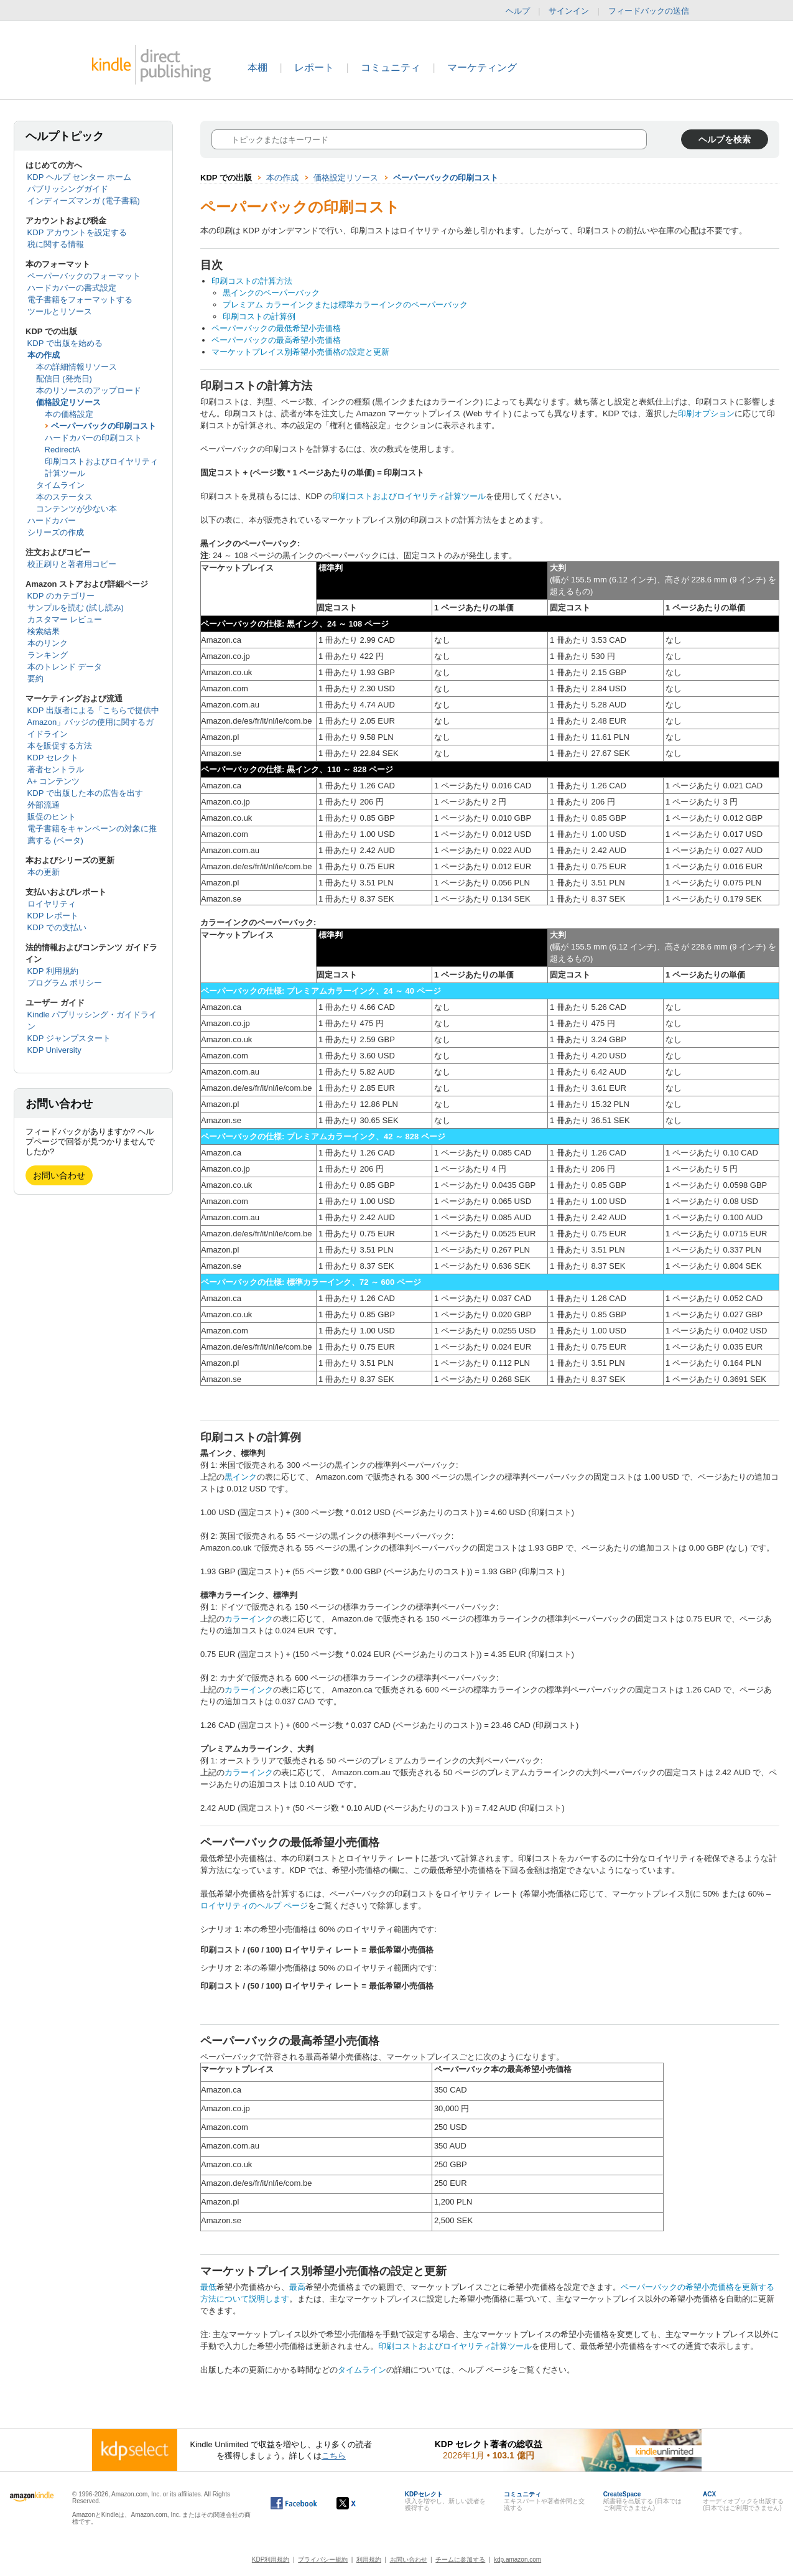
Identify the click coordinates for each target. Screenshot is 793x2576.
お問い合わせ (59, 1175)
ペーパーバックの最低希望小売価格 (276, 328)
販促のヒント (51, 816)
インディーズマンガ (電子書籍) (83, 200)
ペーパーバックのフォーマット (84, 276)
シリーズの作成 (55, 532)
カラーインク (249, 1618)
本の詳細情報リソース (76, 366)
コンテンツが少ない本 (76, 508)
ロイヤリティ (51, 903)
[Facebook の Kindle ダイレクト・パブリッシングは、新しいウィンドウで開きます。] (294, 2503)
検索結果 (43, 631)
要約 (35, 678)
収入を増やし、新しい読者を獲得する (445, 2501)
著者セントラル (55, 769)
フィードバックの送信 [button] (655, 11)
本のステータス (64, 497)
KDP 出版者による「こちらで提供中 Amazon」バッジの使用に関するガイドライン (93, 722)
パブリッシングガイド (67, 189)
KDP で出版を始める (65, 343)
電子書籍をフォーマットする (79, 299)
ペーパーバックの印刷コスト (103, 426)
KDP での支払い (56, 927)
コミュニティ (390, 67)
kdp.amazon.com (517, 2559)
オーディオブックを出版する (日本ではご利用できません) (743, 2501)
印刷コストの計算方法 (251, 281)
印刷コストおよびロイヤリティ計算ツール (409, 496)
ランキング (47, 655)
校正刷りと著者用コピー (71, 564)
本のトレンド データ (65, 666)
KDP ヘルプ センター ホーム (79, 177)
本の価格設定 (69, 414)
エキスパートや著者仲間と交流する (544, 2501)
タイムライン (60, 485)
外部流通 (43, 805)
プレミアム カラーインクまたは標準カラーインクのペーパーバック (345, 304)
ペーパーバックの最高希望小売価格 (276, 340)
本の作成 (43, 355)
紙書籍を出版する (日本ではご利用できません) (642, 2501)
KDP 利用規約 (52, 971)
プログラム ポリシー (65, 982)
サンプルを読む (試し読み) (75, 607)
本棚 (257, 67)
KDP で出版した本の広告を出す (85, 793)
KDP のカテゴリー (61, 595)
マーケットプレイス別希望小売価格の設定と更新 (300, 352)
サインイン (569, 11)
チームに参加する (460, 2559)
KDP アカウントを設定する (77, 232)
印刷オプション (706, 413)
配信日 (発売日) (64, 378)
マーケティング (482, 67)
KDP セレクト (52, 757)
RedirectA (62, 449)
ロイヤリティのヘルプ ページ (254, 1905)
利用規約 (368, 2559)
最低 (208, 2287)
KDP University (54, 1050)
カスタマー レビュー (65, 619)
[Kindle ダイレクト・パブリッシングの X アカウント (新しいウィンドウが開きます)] (359, 2503)
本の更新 (43, 872)
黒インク (241, 1477)
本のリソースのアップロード (88, 390)
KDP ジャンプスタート (69, 1038)
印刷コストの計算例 (259, 316)
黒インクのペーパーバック (271, 292)
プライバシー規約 (323, 2559)
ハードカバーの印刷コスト (93, 437)
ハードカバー (51, 520)
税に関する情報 (55, 244)
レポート (314, 67)
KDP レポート (52, 915)
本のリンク (47, 643)
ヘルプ (518, 11)
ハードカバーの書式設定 (71, 287)
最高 (297, 2287)
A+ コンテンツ (53, 781)
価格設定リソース (68, 402)
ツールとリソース (59, 311)
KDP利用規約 (271, 2559)
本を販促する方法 (59, 745)
